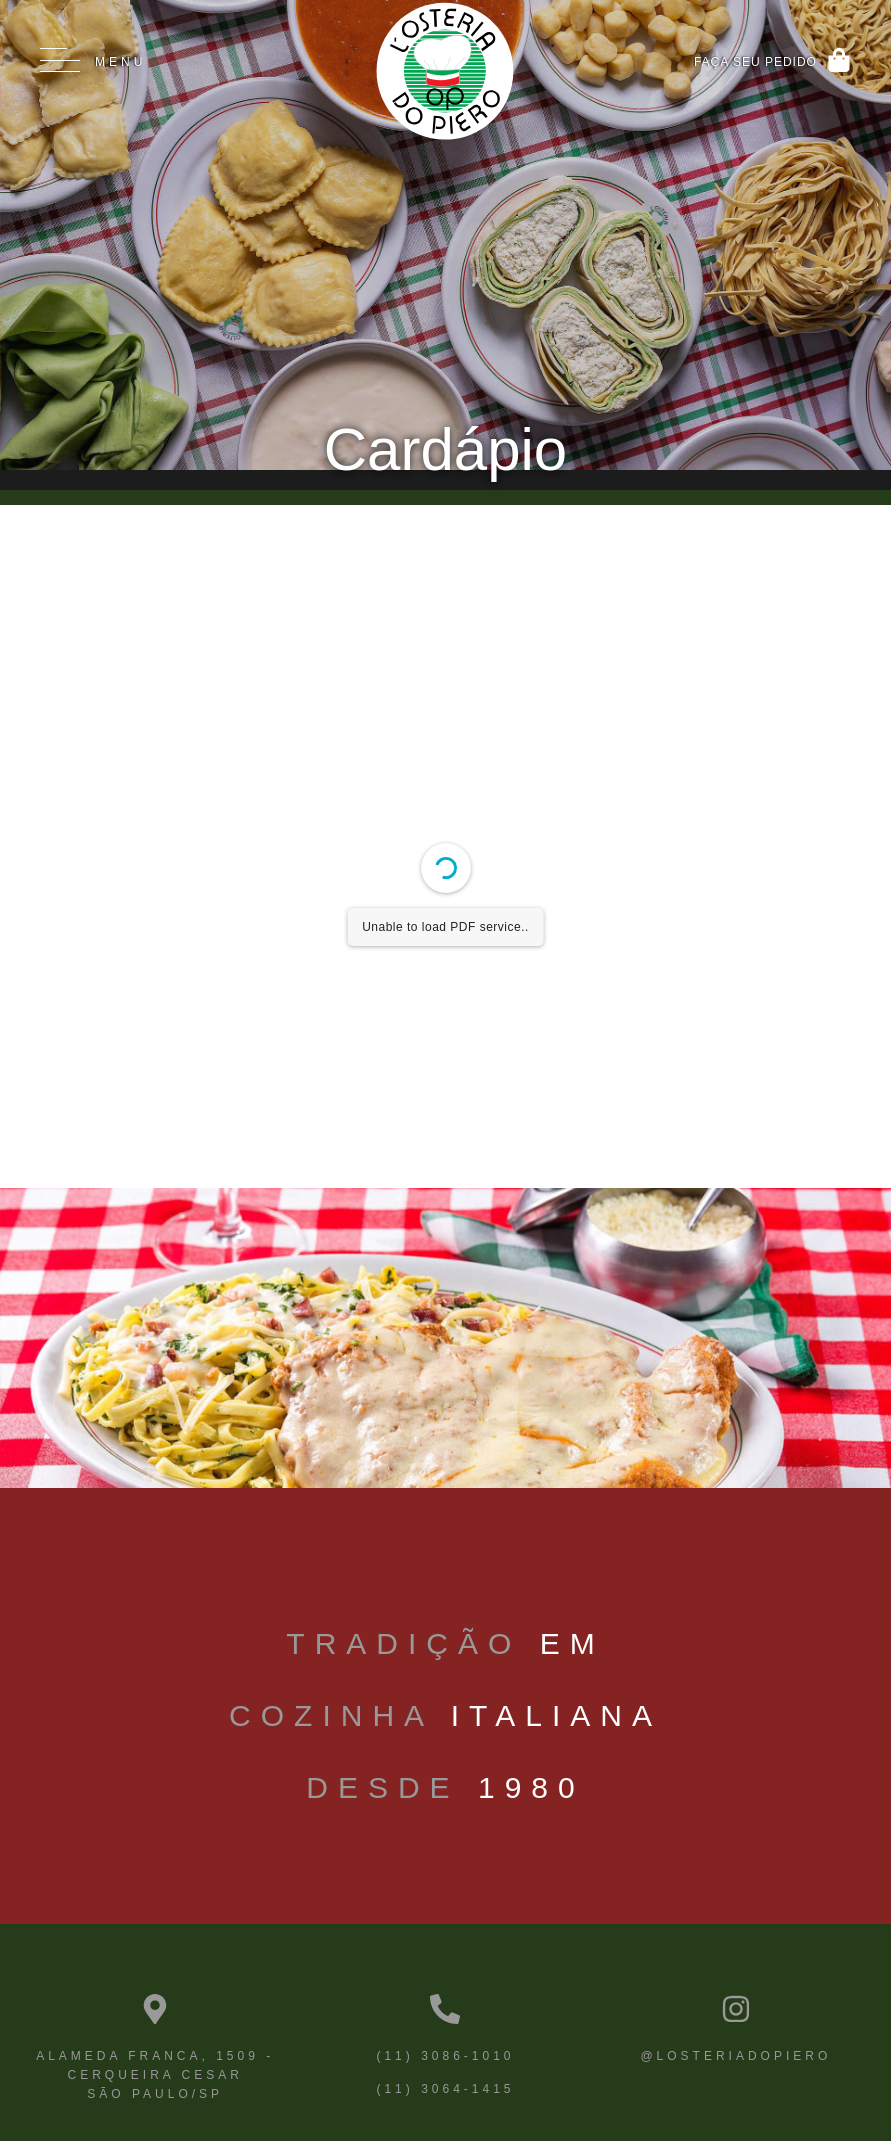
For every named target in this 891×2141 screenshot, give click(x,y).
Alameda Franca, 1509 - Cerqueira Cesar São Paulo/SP (155, 2075)
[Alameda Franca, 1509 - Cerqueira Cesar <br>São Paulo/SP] (155, 2009)
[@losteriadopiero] (736, 2009)
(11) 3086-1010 (445, 2056)
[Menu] (60, 60)
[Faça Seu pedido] (839, 60)
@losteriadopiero (735, 2056)
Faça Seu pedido (755, 62)
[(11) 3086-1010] (445, 2009)
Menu (120, 62)
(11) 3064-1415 (445, 2089)
